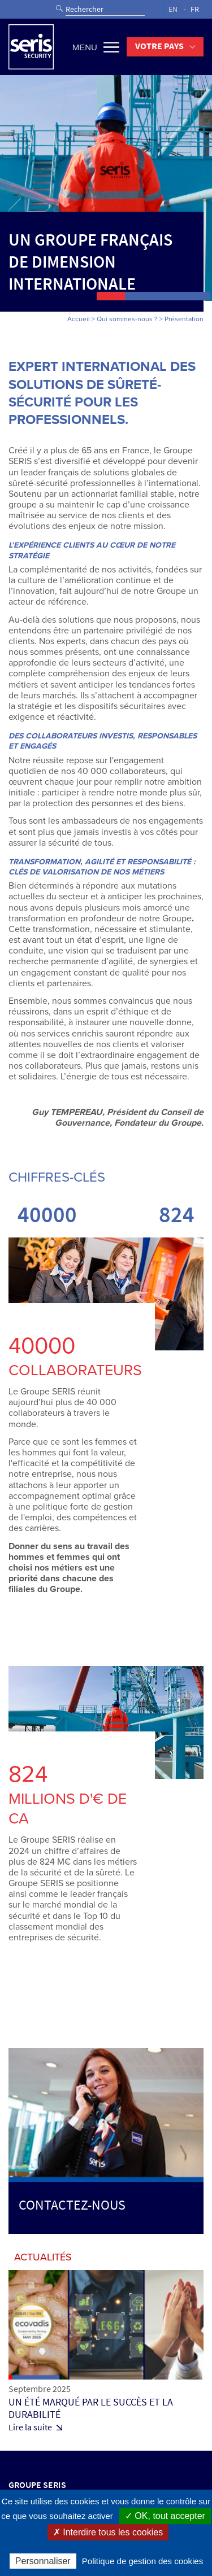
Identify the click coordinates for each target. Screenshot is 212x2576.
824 (176, 1214)
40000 (47, 1214)
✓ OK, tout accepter (165, 2516)
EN (173, 9)
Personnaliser (43, 2561)
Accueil (78, 319)
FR (195, 9)
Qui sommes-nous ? (127, 319)
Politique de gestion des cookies (142, 2561)
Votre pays (159, 46)
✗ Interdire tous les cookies (108, 2532)
